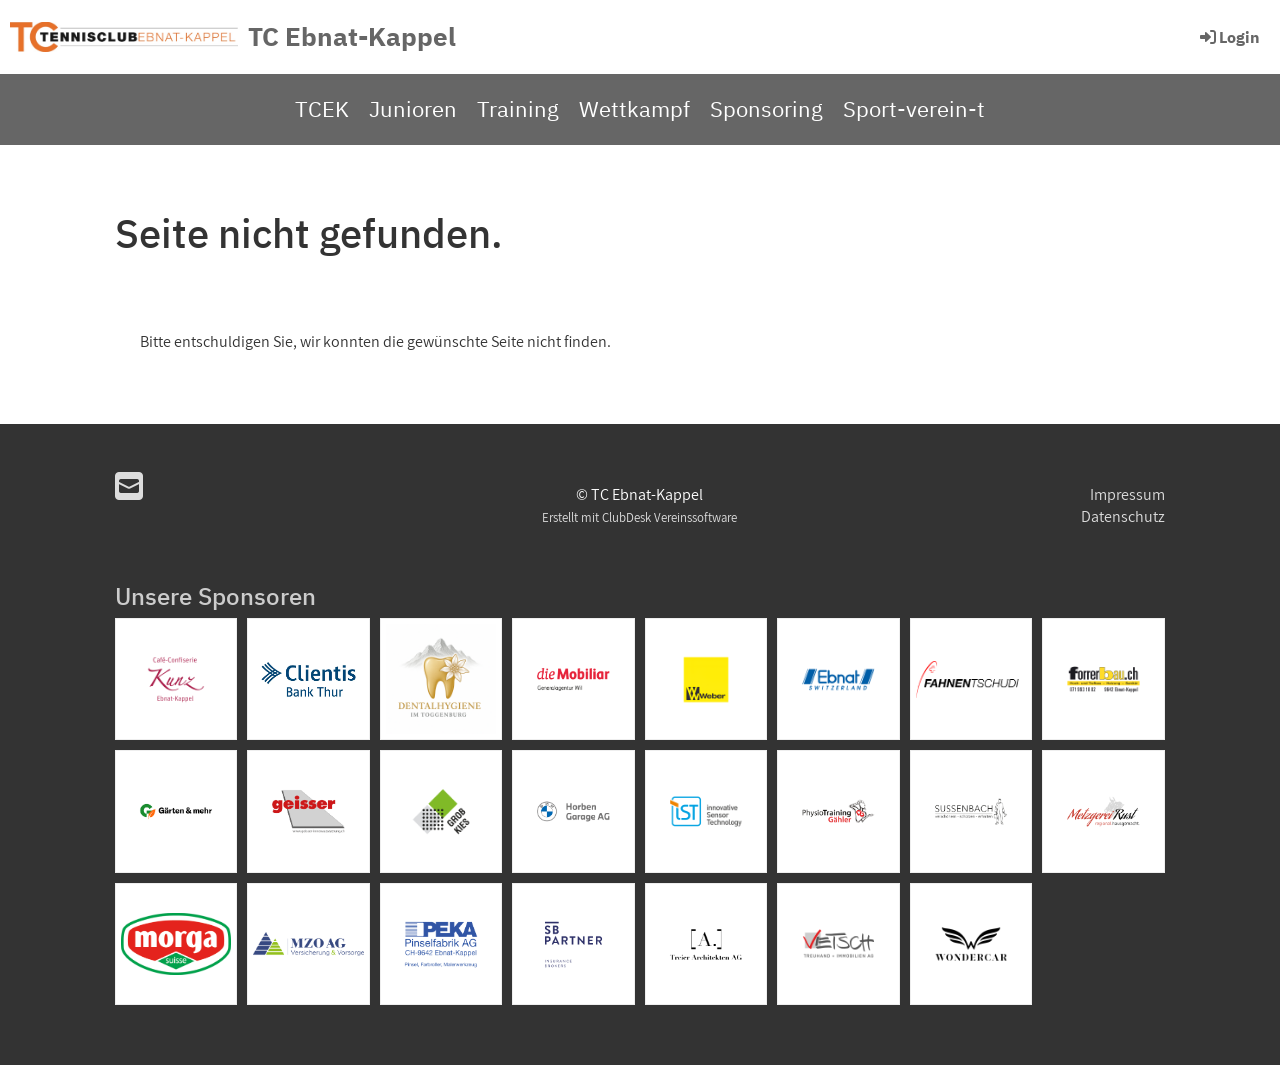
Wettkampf (634, 108)
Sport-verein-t (914, 108)
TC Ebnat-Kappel (352, 36)
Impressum (1127, 494)
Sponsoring (766, 108)
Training (518, 108)
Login (1228, 37)
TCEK (322, 108)
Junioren (413, 108)
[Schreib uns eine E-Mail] (129, 486)
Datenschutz (1123, 516)
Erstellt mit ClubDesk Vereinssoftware (639, 517)
